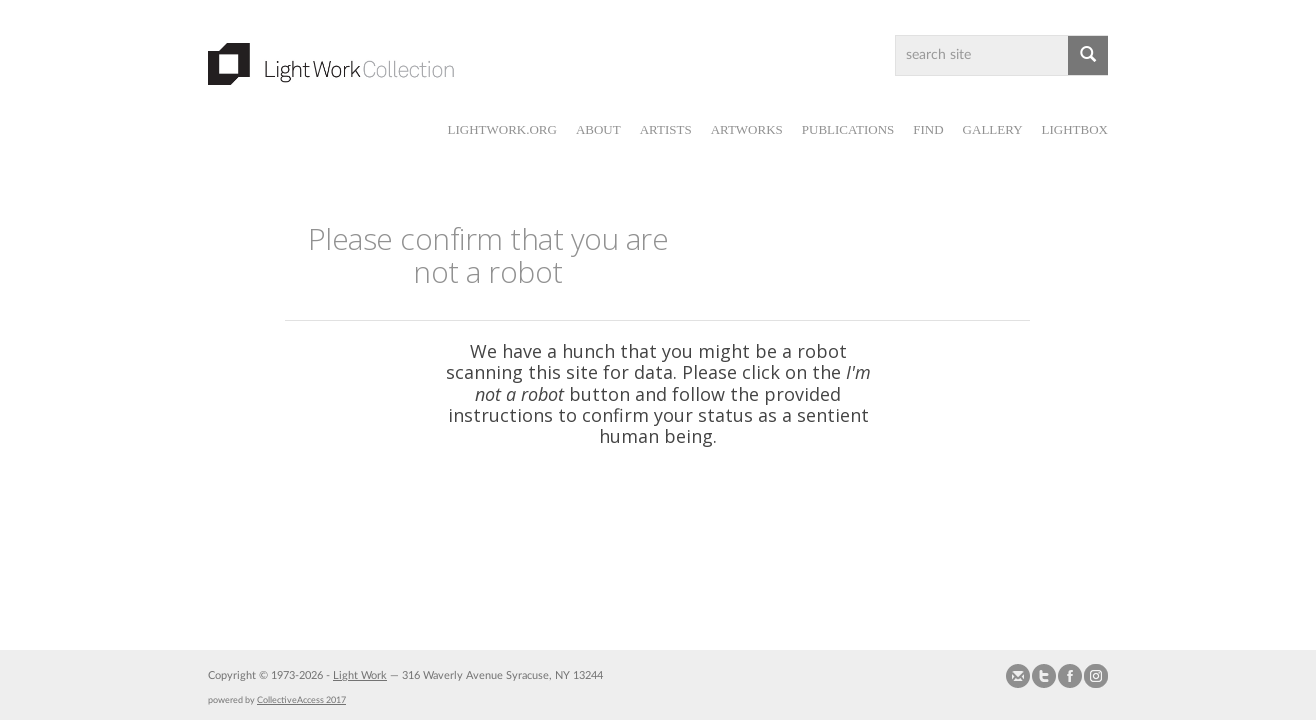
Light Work (360, 675)
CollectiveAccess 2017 (301, 700)
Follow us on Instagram (1096, 676)
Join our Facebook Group (1070, 676)
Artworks (747, 129)
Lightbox (1075, 129)
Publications (848, 129)
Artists (666, 129)
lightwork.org (501, 129)
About (598, 129)
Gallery (993, 129)
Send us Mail (1018, 676)
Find (928, 129)
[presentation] (701, 511)
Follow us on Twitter (1044, 676)
